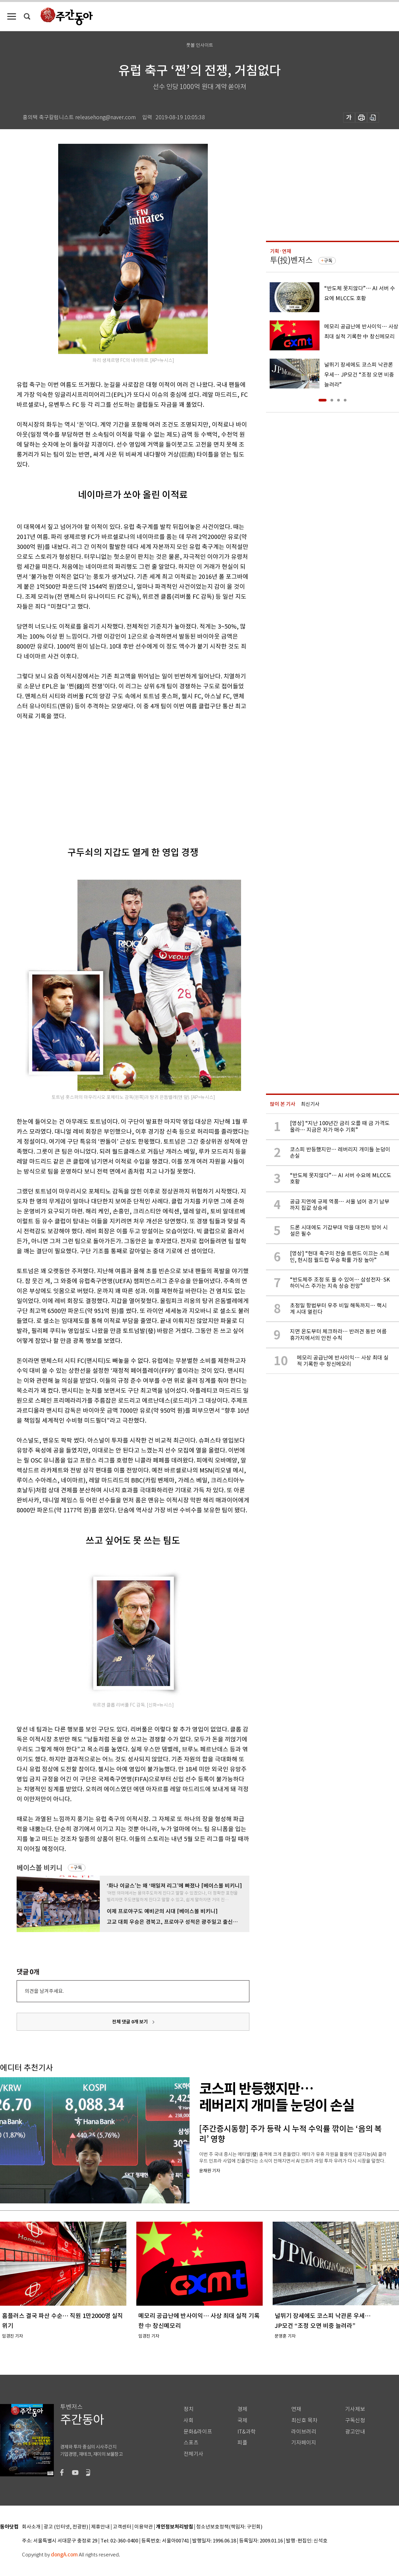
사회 (189, 2420)
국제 (242, 2420)
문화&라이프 (198, 2432)
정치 (189, 2409)
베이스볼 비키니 (40, 1867)
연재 (296, 2409)
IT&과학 (246, 2432)
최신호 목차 (304, 2420)
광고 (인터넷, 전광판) (66, 2527)
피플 (242, 2443)
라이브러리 (303, 2432)
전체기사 (193, 2454)
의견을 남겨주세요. (44, 1991)
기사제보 (355, 2409)
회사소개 (31, 2527)
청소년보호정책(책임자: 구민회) (229, 2527)
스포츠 (191, 2443)
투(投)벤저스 (291, 260)
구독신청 (355, 2420)
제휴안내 (100, 2527)
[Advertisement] (105, 777)
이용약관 (143, 2527)
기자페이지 (303, 2443)
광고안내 (355, 2432)
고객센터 (122, 2527)
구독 (77, 1868)
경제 (242, 2409)
